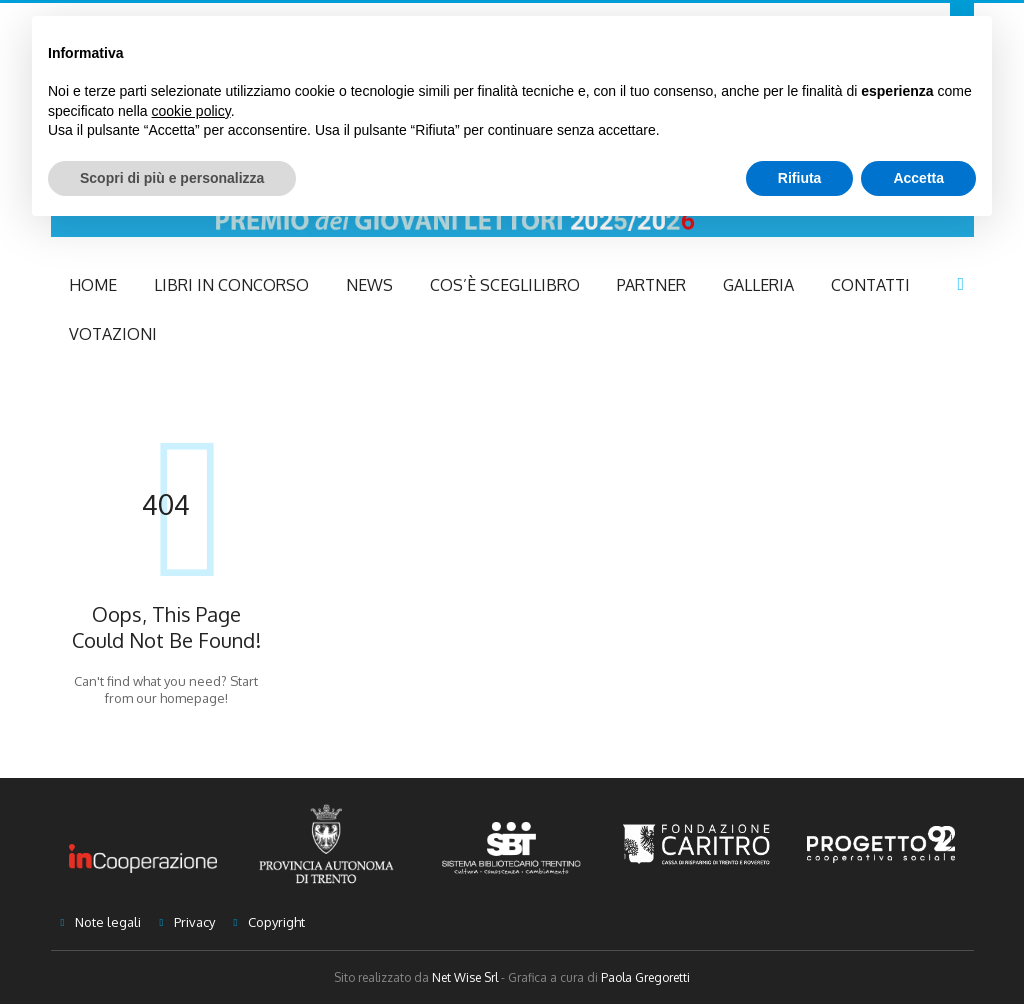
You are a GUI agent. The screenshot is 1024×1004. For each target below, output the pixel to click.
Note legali (108, 922)
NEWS (369, 285)
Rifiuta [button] (800, 178)
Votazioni (113, 334)
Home (93, 285)
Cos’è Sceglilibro (505, 285)
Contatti (870, 285)
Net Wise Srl (465, 977)
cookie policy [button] (191, 111)
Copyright (276, 922)
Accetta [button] (918, 178)
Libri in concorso (231, 285)
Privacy (194, 922)
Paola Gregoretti (645, 977)
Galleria (758, 285)
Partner (651, 285)
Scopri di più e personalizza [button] (172, 178)
